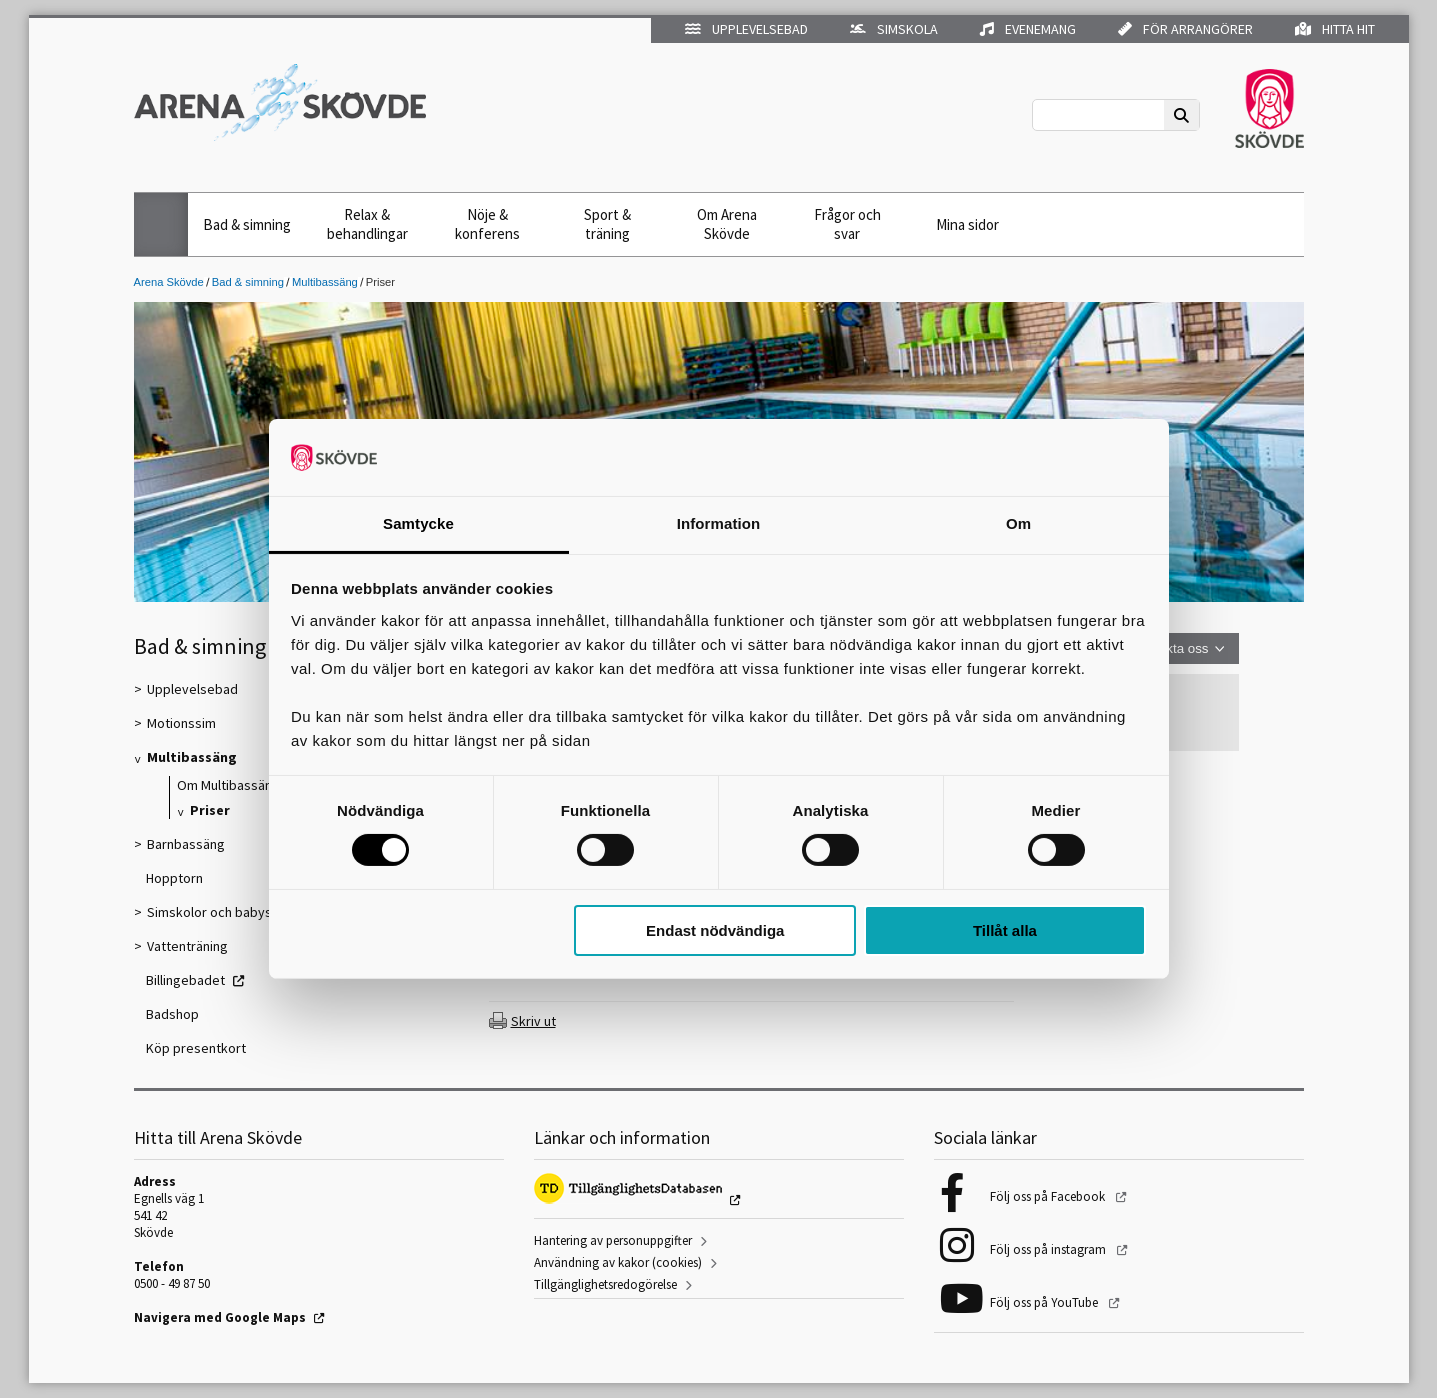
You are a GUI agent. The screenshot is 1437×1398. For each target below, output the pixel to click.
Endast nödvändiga (715, 930)
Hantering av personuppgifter (613, 1240)
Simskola (894, 29)
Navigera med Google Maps (220, 1317)
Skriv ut (533, 1021)
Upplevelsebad (746, 29)
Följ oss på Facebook (1049, 1196)
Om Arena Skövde (727, 224)
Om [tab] (1018, 523)
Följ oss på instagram (1049, 1249)
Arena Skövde (169, 282)
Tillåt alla (1005, 930)
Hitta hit (1335, 29)
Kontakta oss (1169, 648)
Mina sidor (967, 224)
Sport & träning (607, 224)
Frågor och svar (847, 224)
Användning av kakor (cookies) (618, 1262)
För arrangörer (1185, 29)
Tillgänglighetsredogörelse (605, 1284)
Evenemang (1028, 29)
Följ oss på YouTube (1045, 1302)
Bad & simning (247, 224)
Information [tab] (719, 523)
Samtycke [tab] (418, 523)
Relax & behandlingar (367, 224)
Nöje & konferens (487, 224)
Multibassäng (325, 282)
